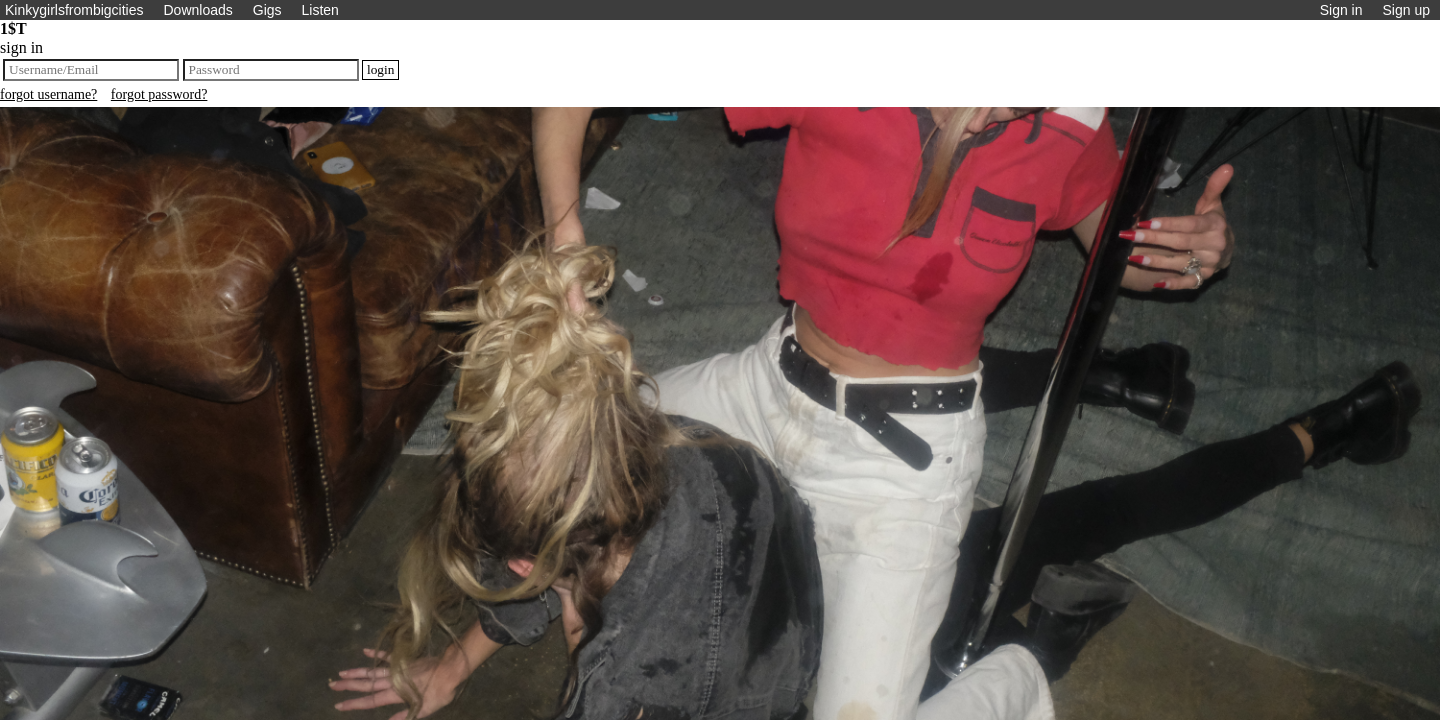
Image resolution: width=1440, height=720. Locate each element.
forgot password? (159, 94)
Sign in (1341, 10)
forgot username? (48, 94)
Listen (320, 10)
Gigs (267, 10)
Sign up (1406, 10)
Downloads (197, 10)
